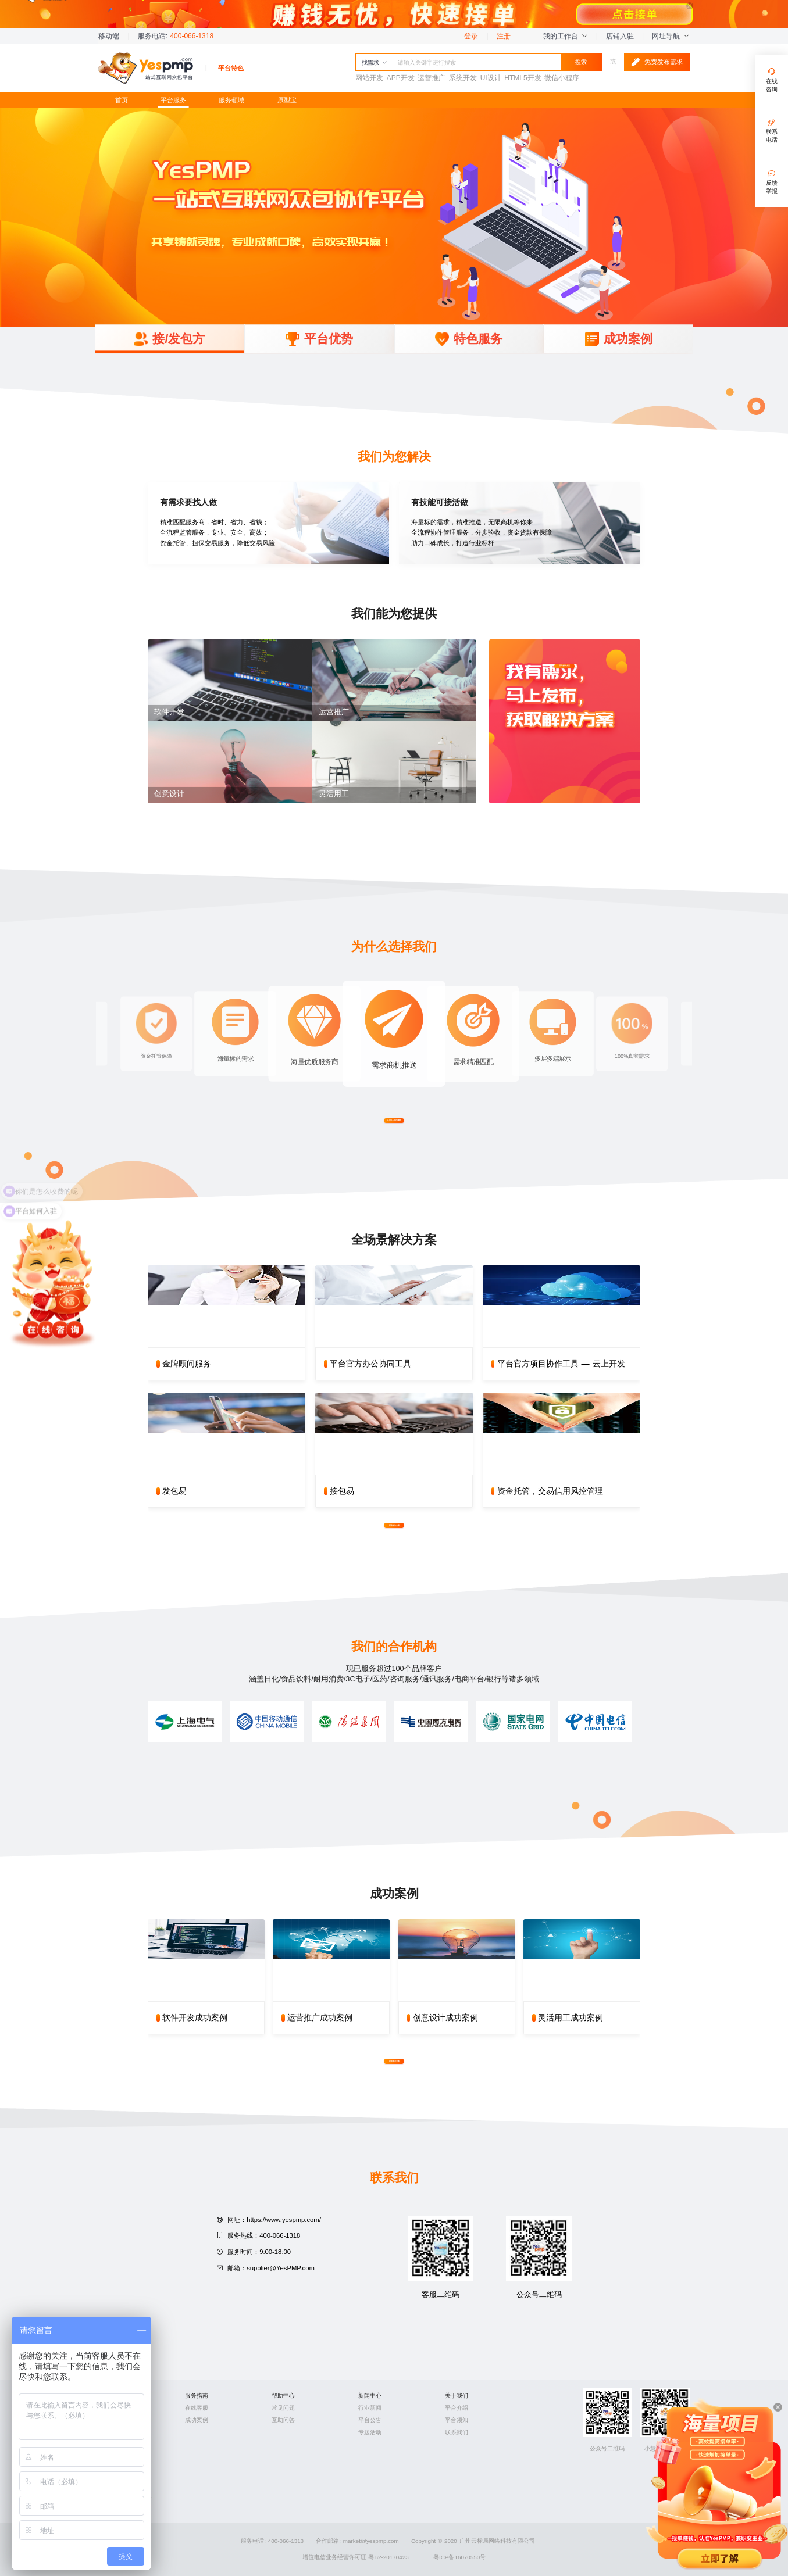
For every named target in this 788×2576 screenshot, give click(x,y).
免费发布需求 (657, 62)
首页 (121, 99)
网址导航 (670, 36)
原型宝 (287, 99)
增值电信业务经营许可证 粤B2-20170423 (355, 2557)
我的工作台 (565, 36)
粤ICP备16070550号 (459, 2557)
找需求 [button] (375, 62)
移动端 (108, 36)
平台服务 (173, 99)
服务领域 (231, 99)
